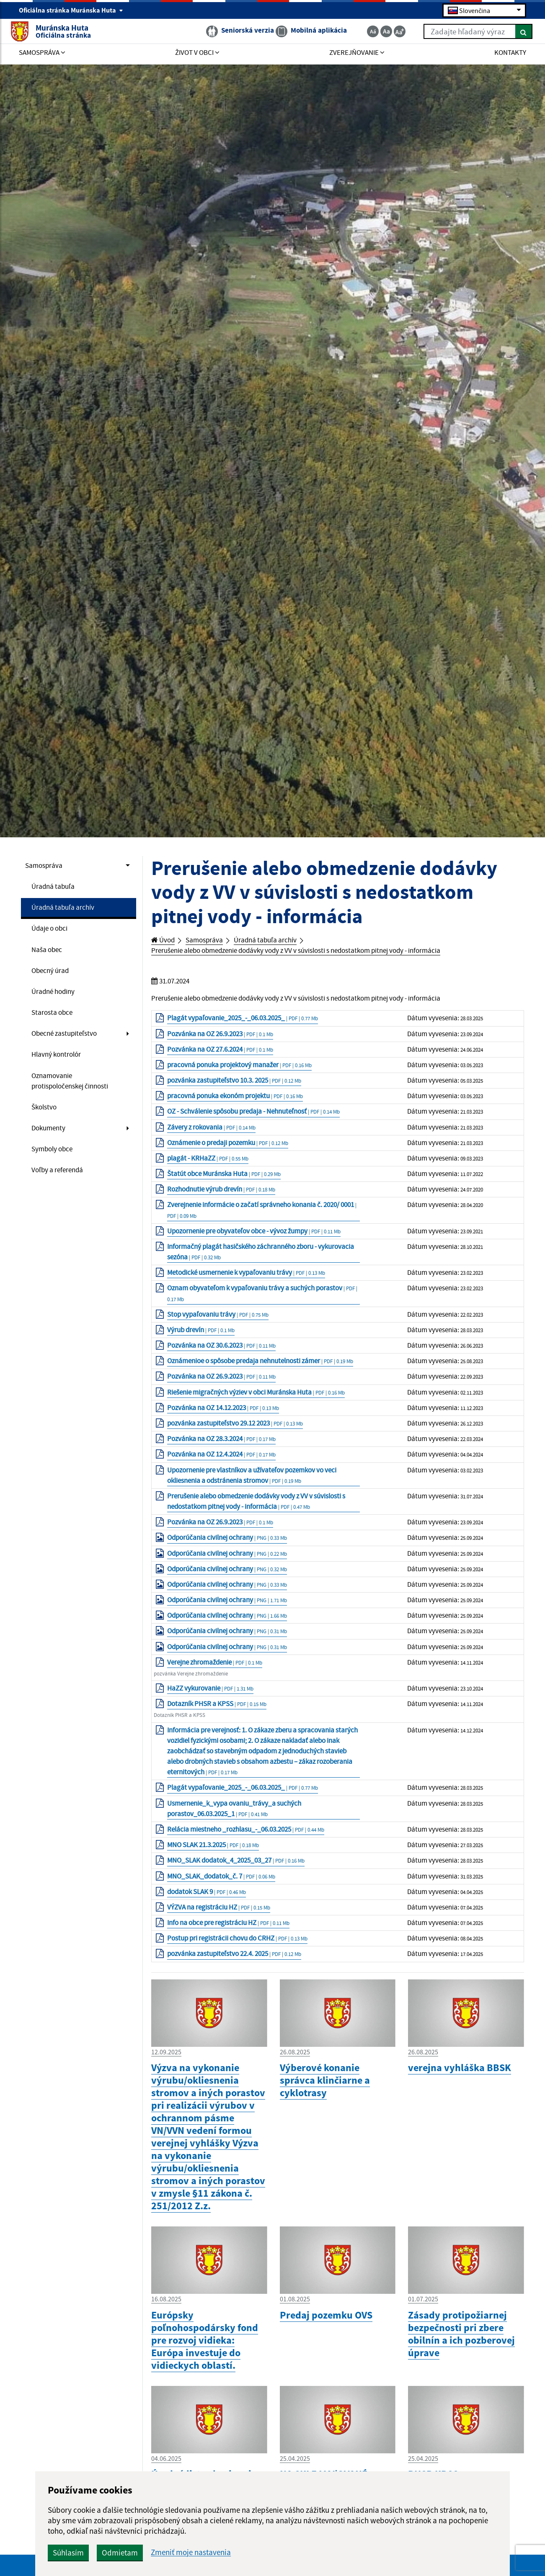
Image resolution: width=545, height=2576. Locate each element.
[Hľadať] (515, 32)
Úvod (164, 941)
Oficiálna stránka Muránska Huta (71, 11)
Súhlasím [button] (169, 2553)
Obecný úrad (53, 978)
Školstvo (45, 1124)
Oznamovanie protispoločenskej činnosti (75, 1096)
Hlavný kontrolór (59, 1068)
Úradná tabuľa (55, 888)
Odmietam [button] (221, 2553)
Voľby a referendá (60, 1191)
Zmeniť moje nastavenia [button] (292, 2552)
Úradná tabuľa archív (67, 911)
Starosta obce (54, 1023)
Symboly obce (55, 1169)
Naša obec (48, 956)
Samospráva (46, 866)
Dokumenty (50, 1147)
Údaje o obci (52, 933)
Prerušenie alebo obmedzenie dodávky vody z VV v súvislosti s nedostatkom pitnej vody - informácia (317, 952)
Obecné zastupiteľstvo (68, 1045)
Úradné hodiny (56, 1001)
